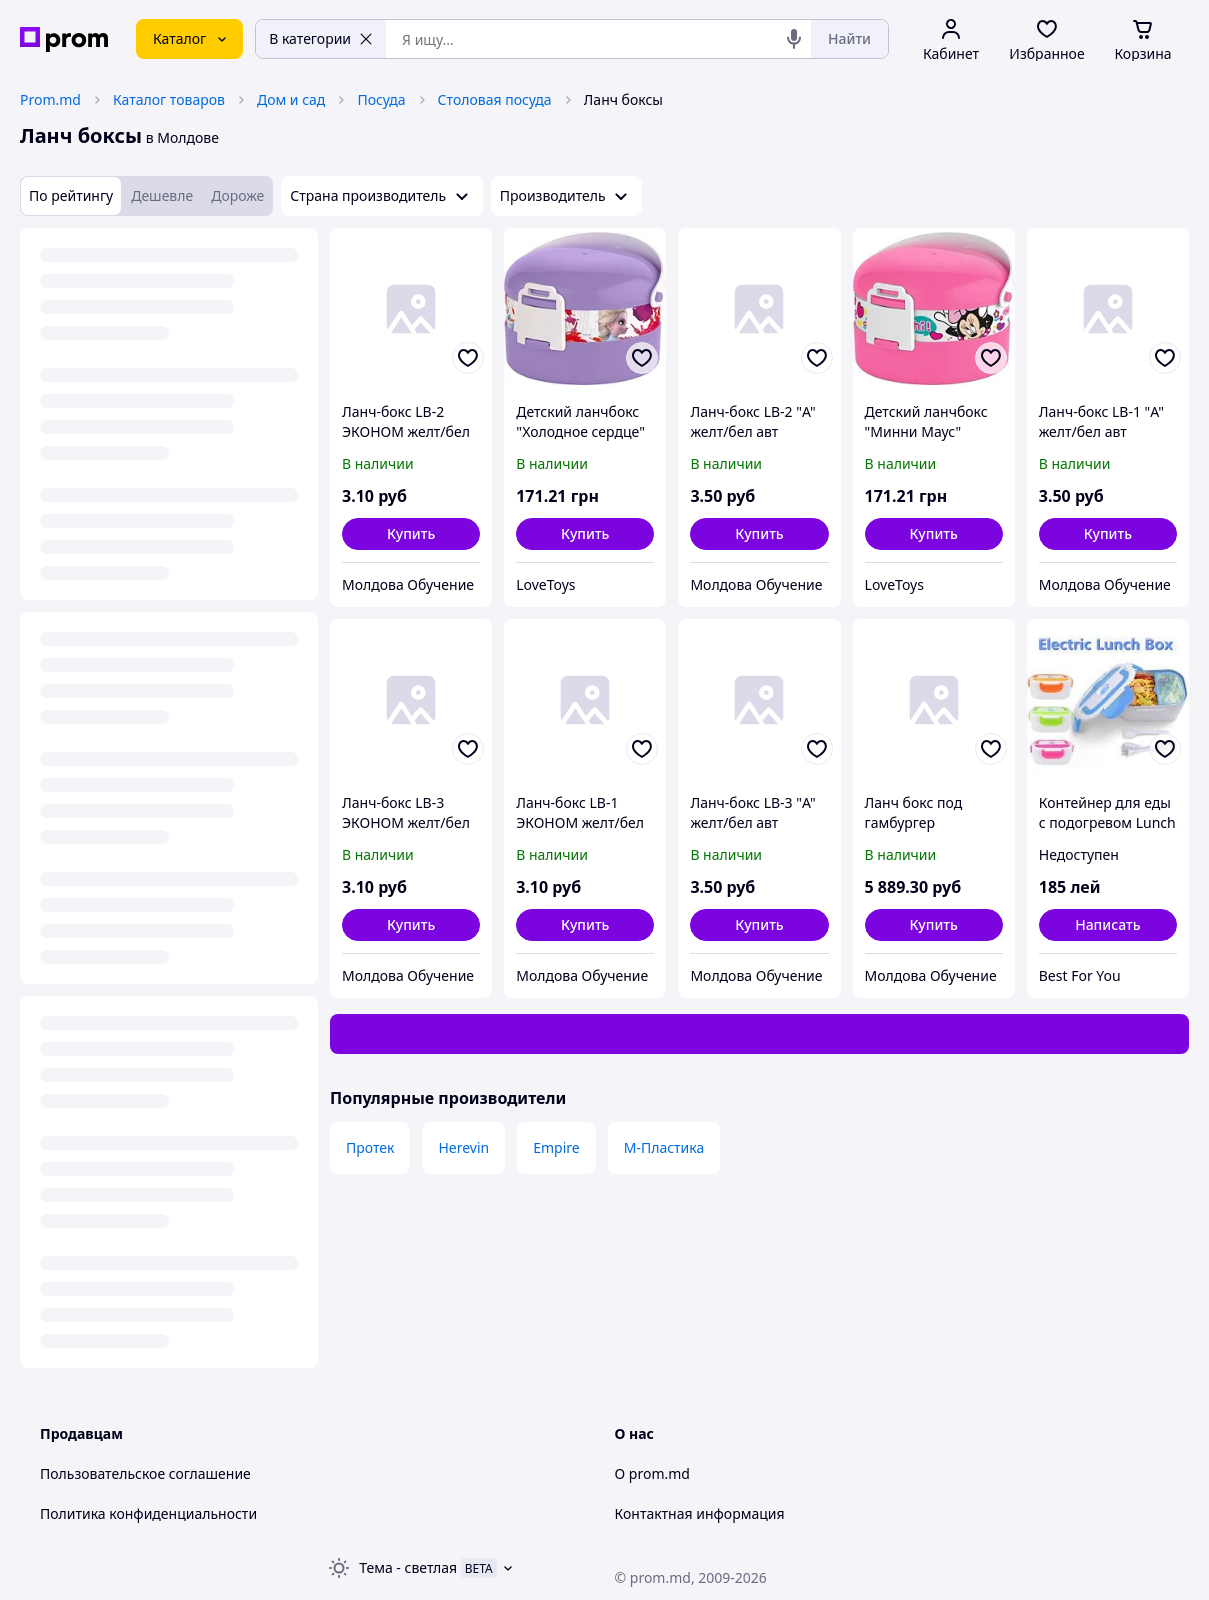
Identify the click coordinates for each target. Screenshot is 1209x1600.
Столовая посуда (495, 99)
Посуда (381, 99)
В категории (321, 38)
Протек (370, 1147)
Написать (1107, 924)
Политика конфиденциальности (148, 1513)
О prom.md (652, 1473)
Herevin (463, 1147)
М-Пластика (664, 1147)
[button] (411, 534)
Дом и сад (291, 99)
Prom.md (50, 99)
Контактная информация (700, 1513)
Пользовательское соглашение (145, 1473)
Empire (556, 1147)
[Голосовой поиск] (794, 39)
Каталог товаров (169, 99)
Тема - (408, 1567)
